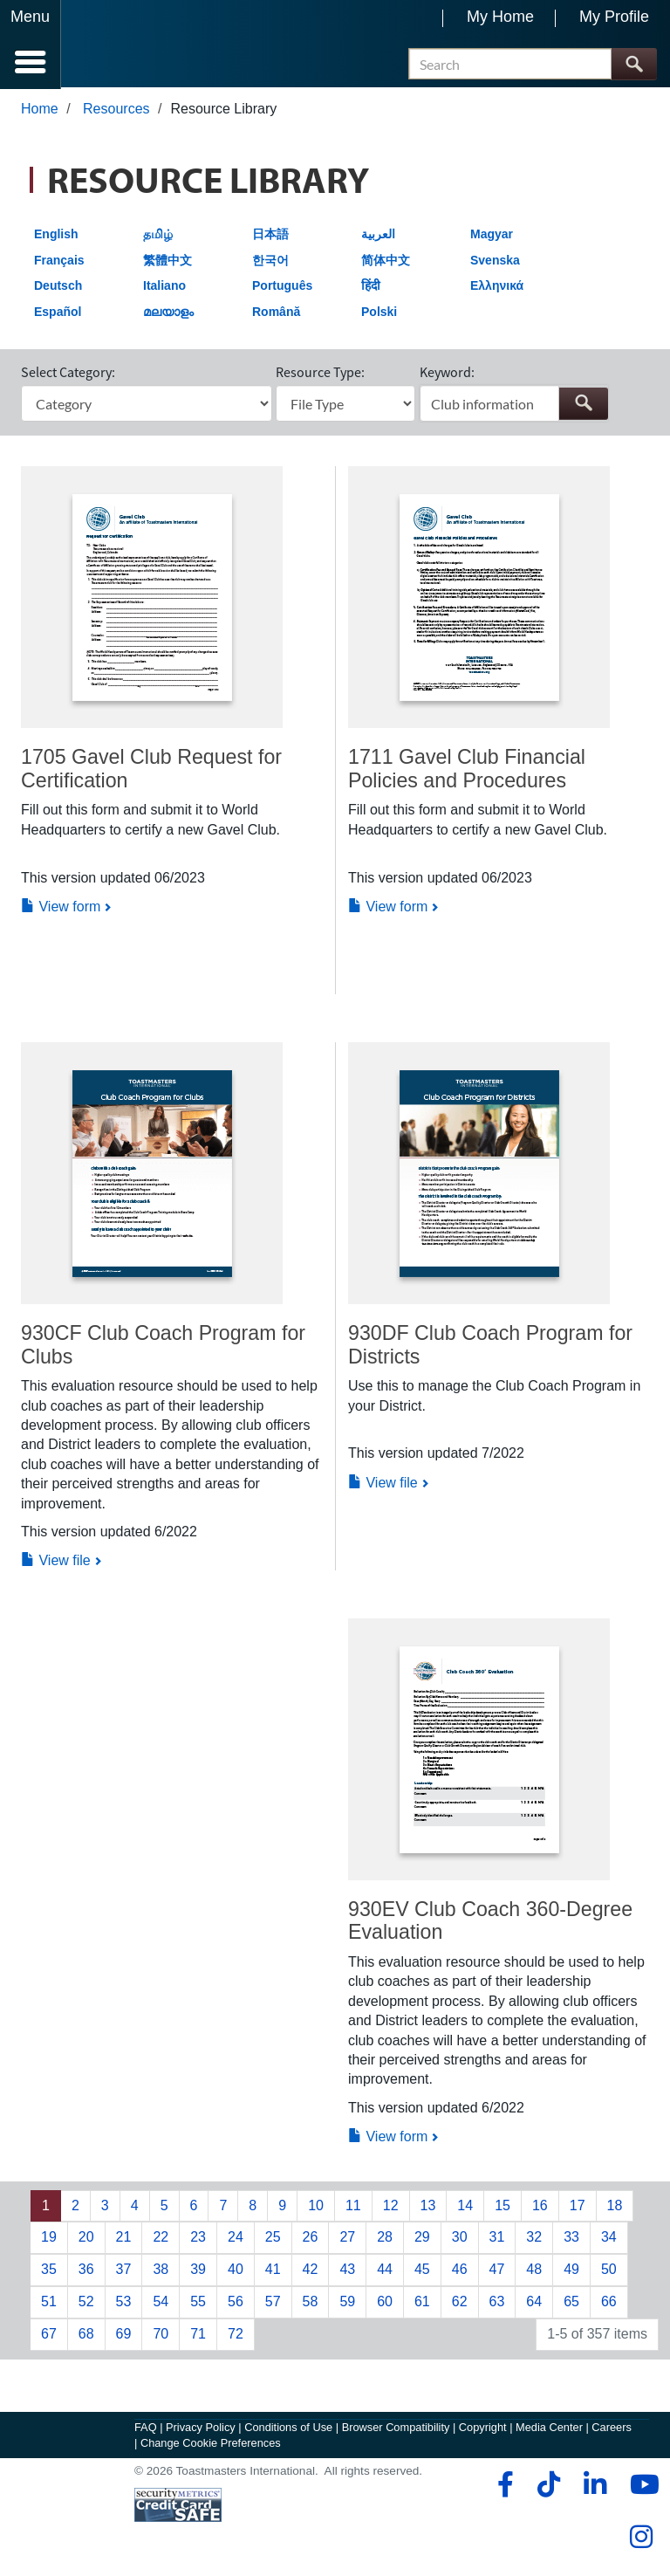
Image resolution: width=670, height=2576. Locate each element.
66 (609, 2303)
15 (502, 2207)
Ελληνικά (496, 287)
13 (428, 2207)
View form (60, 908)
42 (310, 2270)
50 (609, 2270)
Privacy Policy (201, 2428)
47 (497, 2270)
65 (571, 2303)
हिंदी (370, 287)
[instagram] (640, 2538)
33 (571, 2238)
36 (86, 2270)
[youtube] (640, 2486)
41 (273, 2270)
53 (124, 2303)
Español (57, 313)
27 (347, 2238)
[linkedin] (594, 2486)
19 (49, 2238)
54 (160, 2303)
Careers (611, 2428)
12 (391, 2207)
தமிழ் (158, 236)
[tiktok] (548, 2486)
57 (273, 2303)
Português (282, 287)
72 (235, 2335)
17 (577, 2207)
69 (124, 2335)
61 (422, 2303)
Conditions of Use (288, 2428)
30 (460, 2238)
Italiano (164, 287)
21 (124, 2238)
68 (86, 2335)
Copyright (483, 2428)
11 (353, 2207)
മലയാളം (168, 313)
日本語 (270, 236)
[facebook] (503, 2486)
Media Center (549, 2428)
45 (422, 2270)
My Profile (614, 16)
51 (49, 2303)
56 (235, 2303)
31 (497, 2238)
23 (198, 2238)
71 (198, 2335)
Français (59, 262)
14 (465, 2207)
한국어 (270, 262)
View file (56, 1562)
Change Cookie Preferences (210, 2444)
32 (534, 2238)
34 (609, 2238)
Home (39, 110)
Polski (379, 313)
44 (385, 2270)
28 (385, 2238)
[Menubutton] (30, 44)
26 (310, 2238)
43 (347, 2270)
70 (160, 2335)
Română (276, 313)
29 (422, 2238)
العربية (378, 236)
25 (273, 2238)
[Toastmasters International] (112, 45)
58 (310, 2303)
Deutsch (58, 287)
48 (534, 2270)
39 (198, 2270)
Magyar (491, 236)
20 (86, 2238)
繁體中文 (167, 262)
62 (460, 2303)
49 (571, 2270)
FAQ (145, 2428)
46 (460, 2270)
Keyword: (447, 373)
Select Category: (68, 373)
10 (316, 2207)
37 (124, 2270)
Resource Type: (320, 373)
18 (615, 2207)
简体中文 (385, 262)
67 (49, 2335)
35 (49, 2270)
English (56, 236)
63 (497, 2303)
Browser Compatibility (396, 2428)
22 (160, 2238)
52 (86, 2303)
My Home (500, 16)
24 (235, 2238)
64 (534, 2303)
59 (347, 2303)
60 (385, 2303)
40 (235, 2270)
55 (198, 2303)
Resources (116, 110)
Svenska (495, 262)
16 (540, 2207)
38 (160, 2270)
